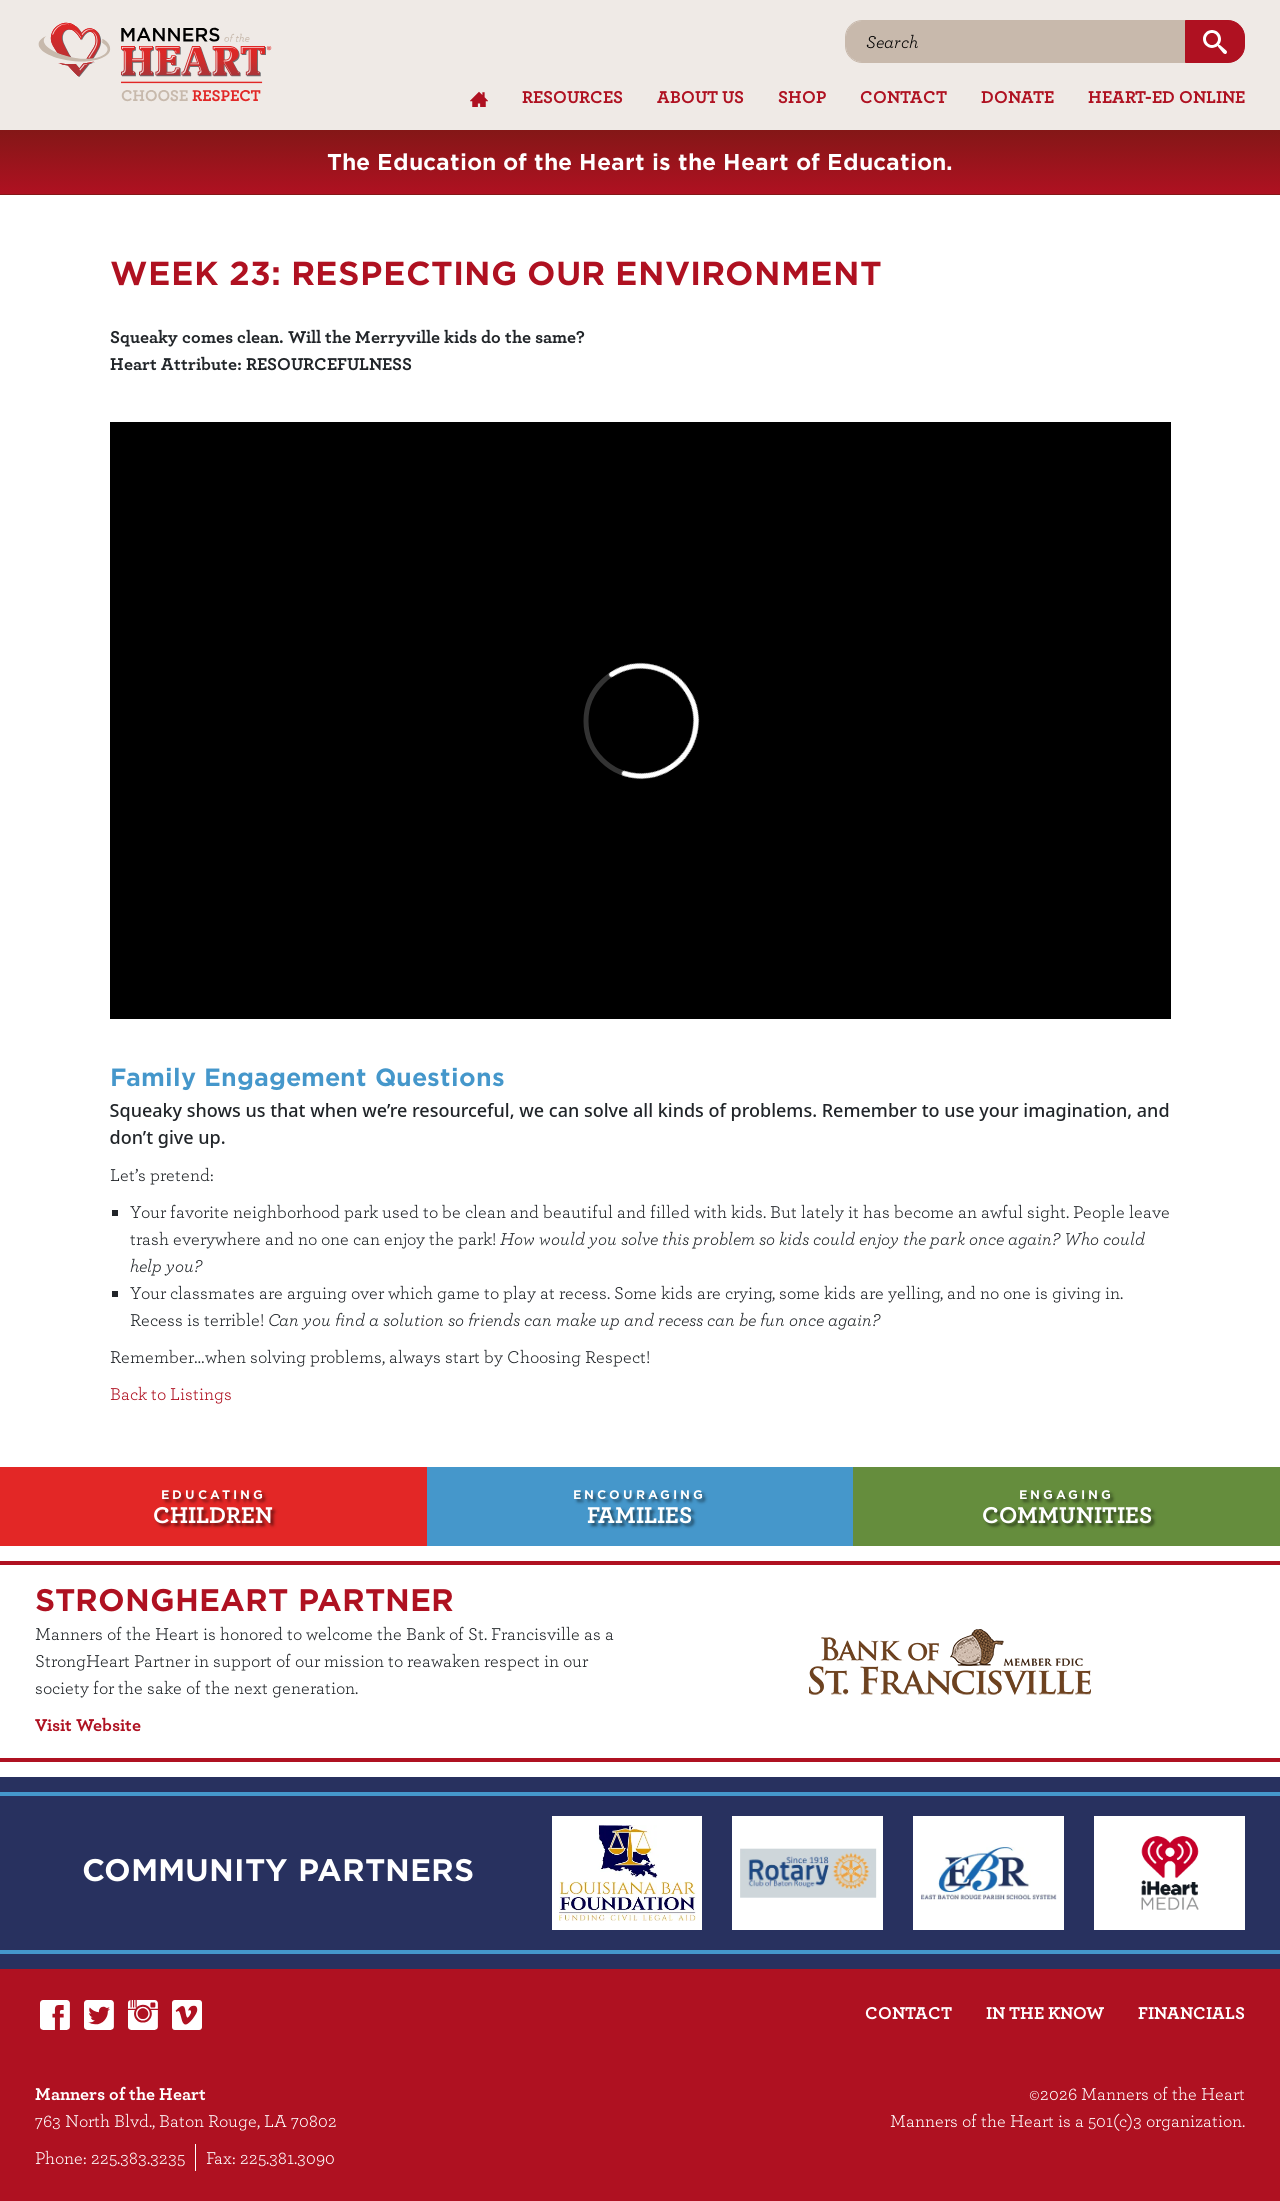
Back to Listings (171, 1393)
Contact (903, 96)
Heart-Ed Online (1166, 96)
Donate (1017, 96)
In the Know (1045, 2012)
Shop (802, 96)
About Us (700, 96)
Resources (572, 96)
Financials (1191, 2012)
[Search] (1015, 41)
